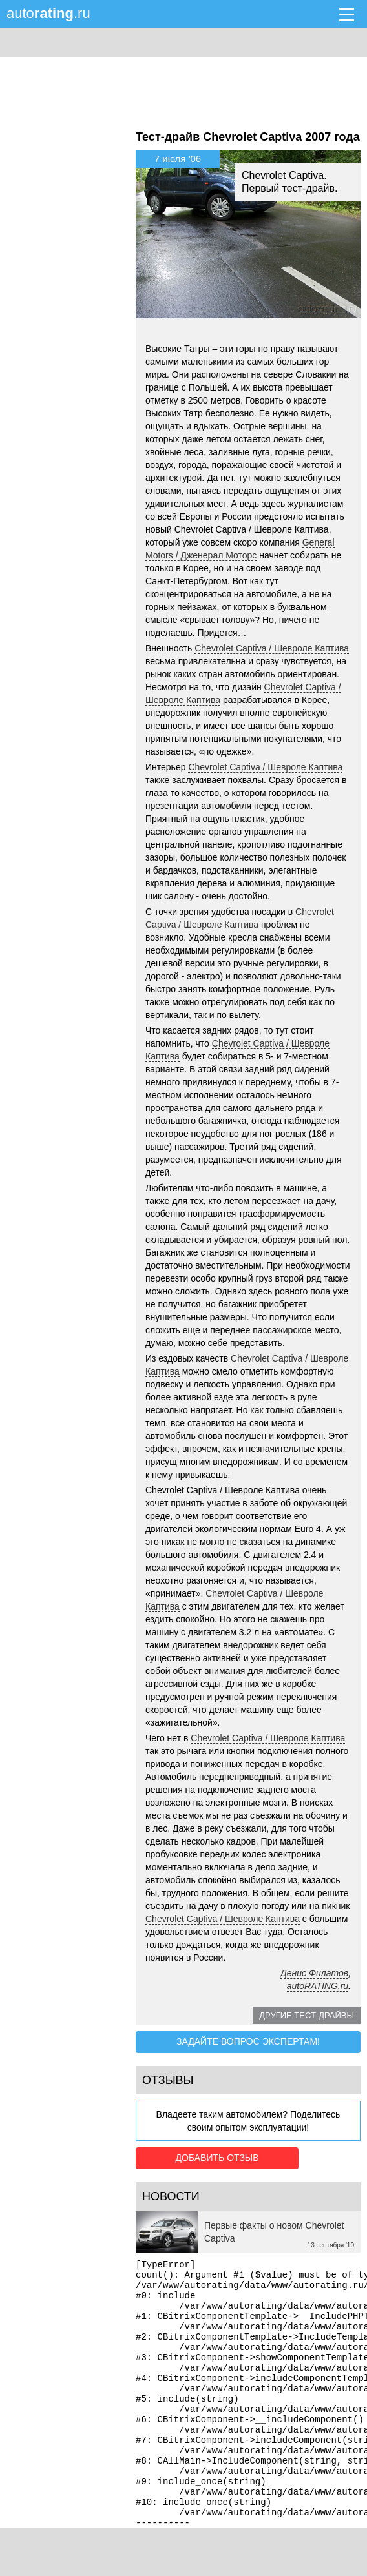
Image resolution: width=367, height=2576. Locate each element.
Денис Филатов (314, 1973)
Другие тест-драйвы (306, 2015)
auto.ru (48, 13)
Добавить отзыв (208, 2156)
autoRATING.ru (317, 1986)
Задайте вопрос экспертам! (248, 2041)
